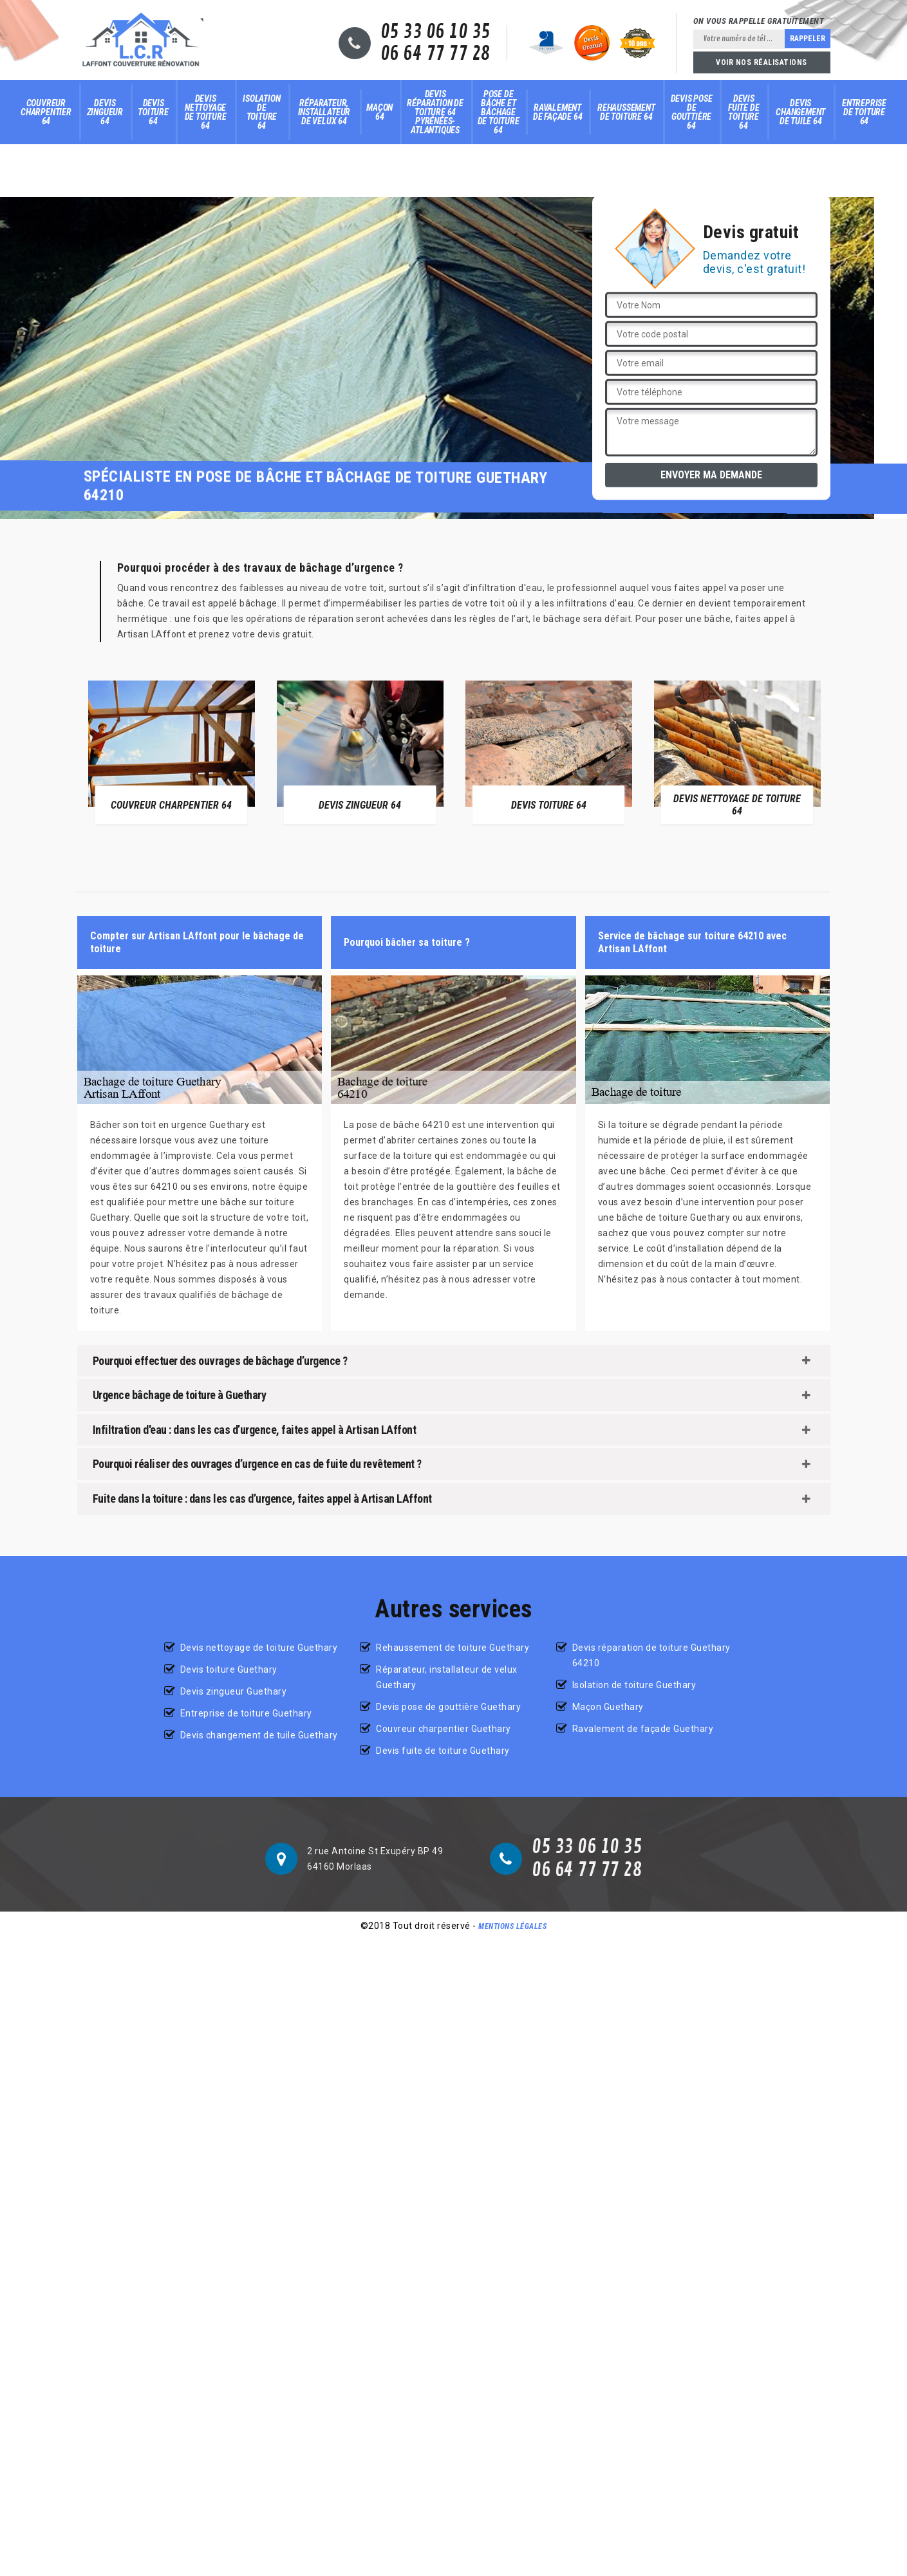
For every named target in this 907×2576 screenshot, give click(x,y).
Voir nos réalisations (761, 62)
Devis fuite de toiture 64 (743, 112)
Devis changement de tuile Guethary (259, 1735)
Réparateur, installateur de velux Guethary (447, 1677)
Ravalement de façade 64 (558, 112)
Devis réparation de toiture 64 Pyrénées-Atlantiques (435, 112)
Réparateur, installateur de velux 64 (324, 112)
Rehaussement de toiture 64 (626, 112)
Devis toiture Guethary (228, 1669)
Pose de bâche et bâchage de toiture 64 (498, 112)
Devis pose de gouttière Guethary (448, 1707)
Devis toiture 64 (153, 112)
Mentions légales (512, 1926)
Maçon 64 (379, 112)
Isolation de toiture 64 (261, 112)
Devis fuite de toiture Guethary (443, 1750)
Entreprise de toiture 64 (864, 112)
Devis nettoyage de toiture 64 (206, 112)
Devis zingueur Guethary (233, 1691)
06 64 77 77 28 (435, 54)
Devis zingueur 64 (105, 112)
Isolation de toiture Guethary (634, 1685)
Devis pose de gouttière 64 (692, 112)
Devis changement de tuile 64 (800, 112)
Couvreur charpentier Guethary (443, 1729)
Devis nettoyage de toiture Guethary (259, 1647)
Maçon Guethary (608, 1707)
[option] (171, 752)
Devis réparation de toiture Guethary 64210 (651, 1655)
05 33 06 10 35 (435, 32)
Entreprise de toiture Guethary (246, 1713)
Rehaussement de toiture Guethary (452, 1647)
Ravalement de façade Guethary (643, 1729)
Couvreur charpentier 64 (46, 112)
